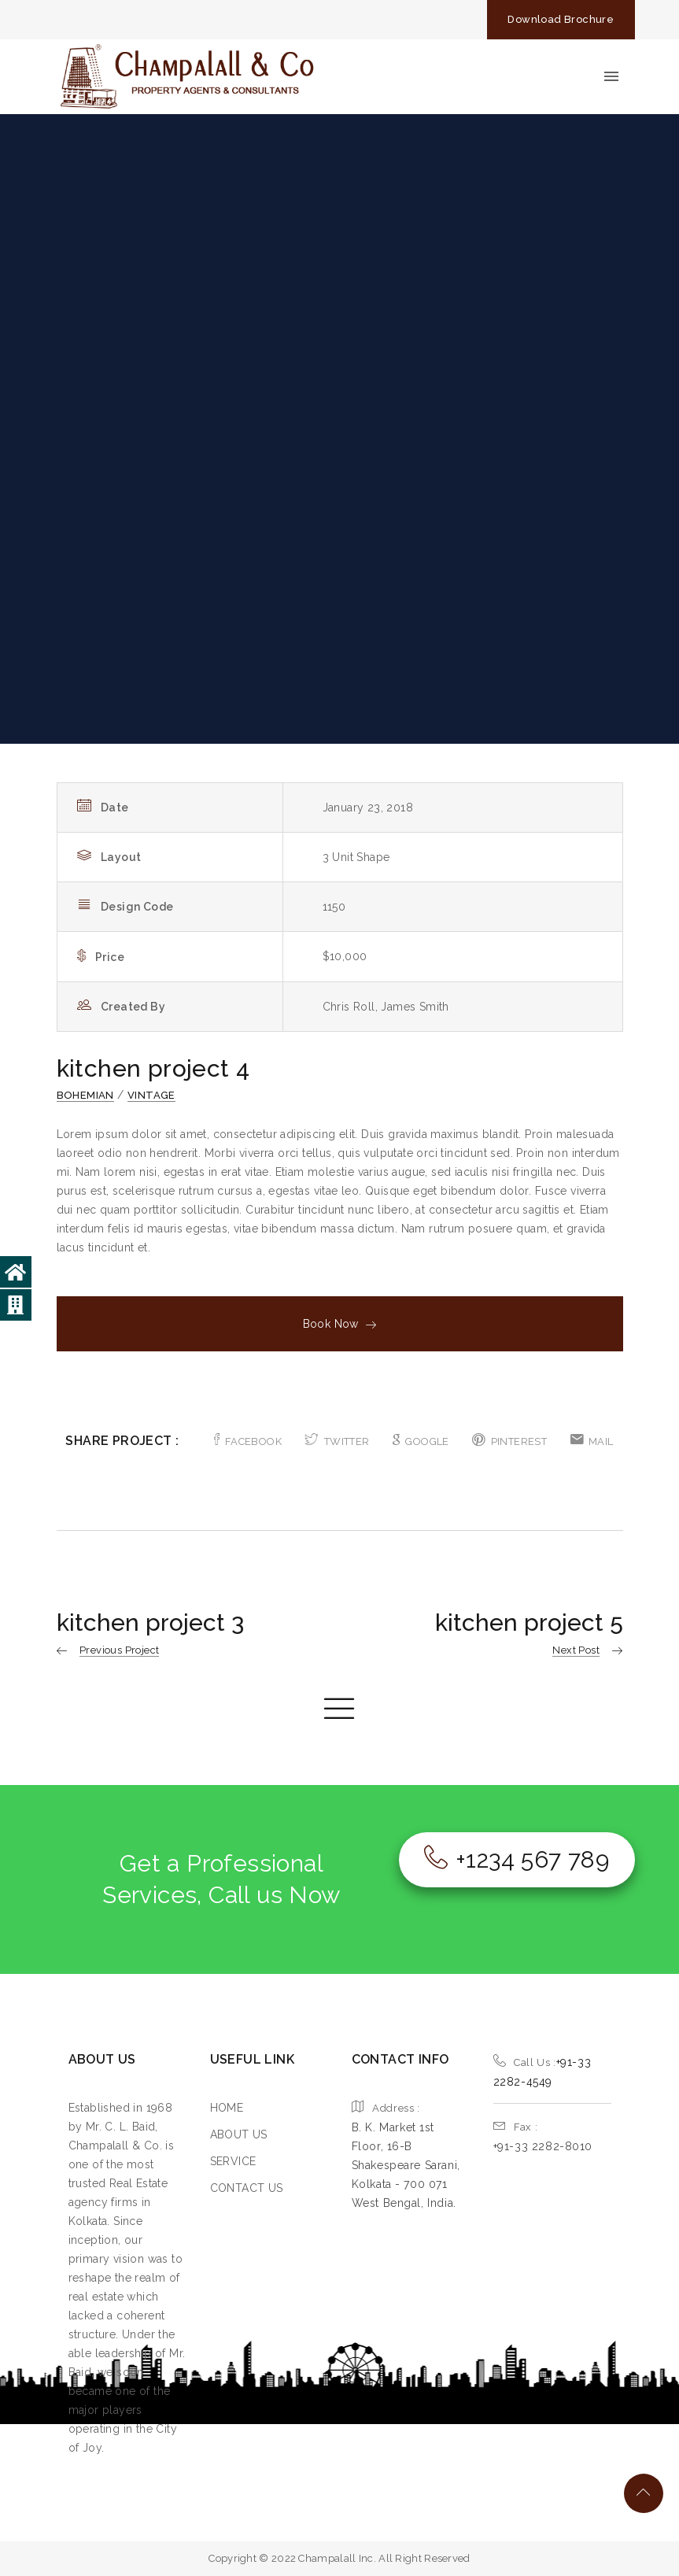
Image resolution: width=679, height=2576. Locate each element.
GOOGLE (421, 1441)
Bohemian (85, 1095)
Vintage (151, 1095)
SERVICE (233, 2161)
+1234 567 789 (517, 1859)
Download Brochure (560, 19)
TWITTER (336, 1441)
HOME (227, 2107)
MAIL (592, 1441)
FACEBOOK (248, 1441)
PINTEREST (509, 1441)
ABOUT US (239, 2134)
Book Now (340, 1324)
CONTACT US (246, 2188)
